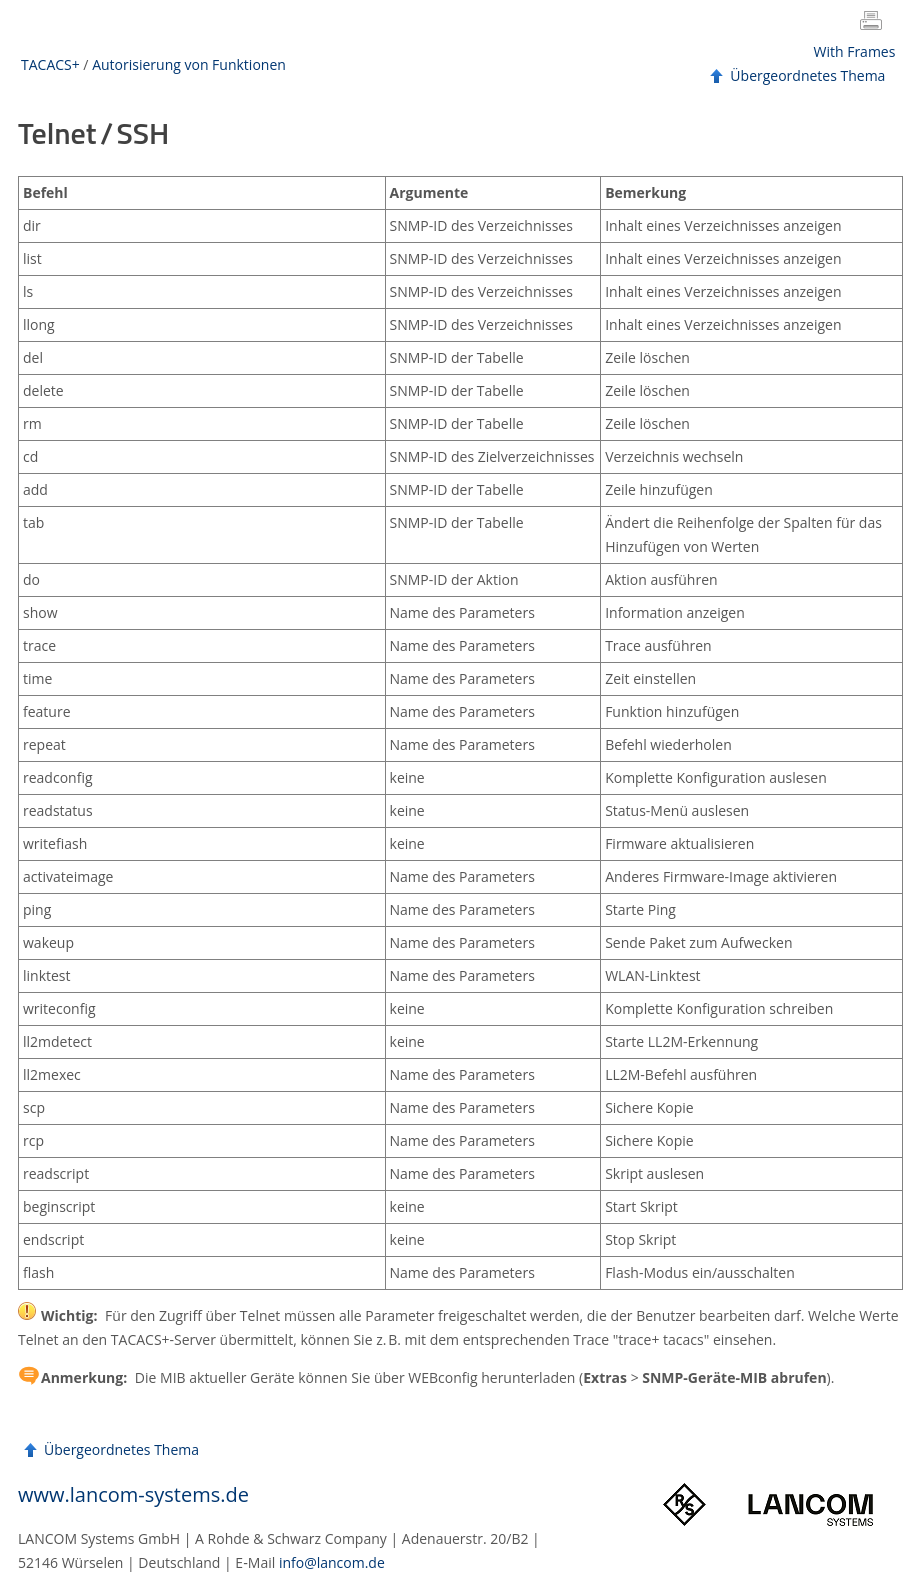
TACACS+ (50, 64)
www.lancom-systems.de (133, 1494)
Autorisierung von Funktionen (189, 64)
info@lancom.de (332, 1562)
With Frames (855, 51)
